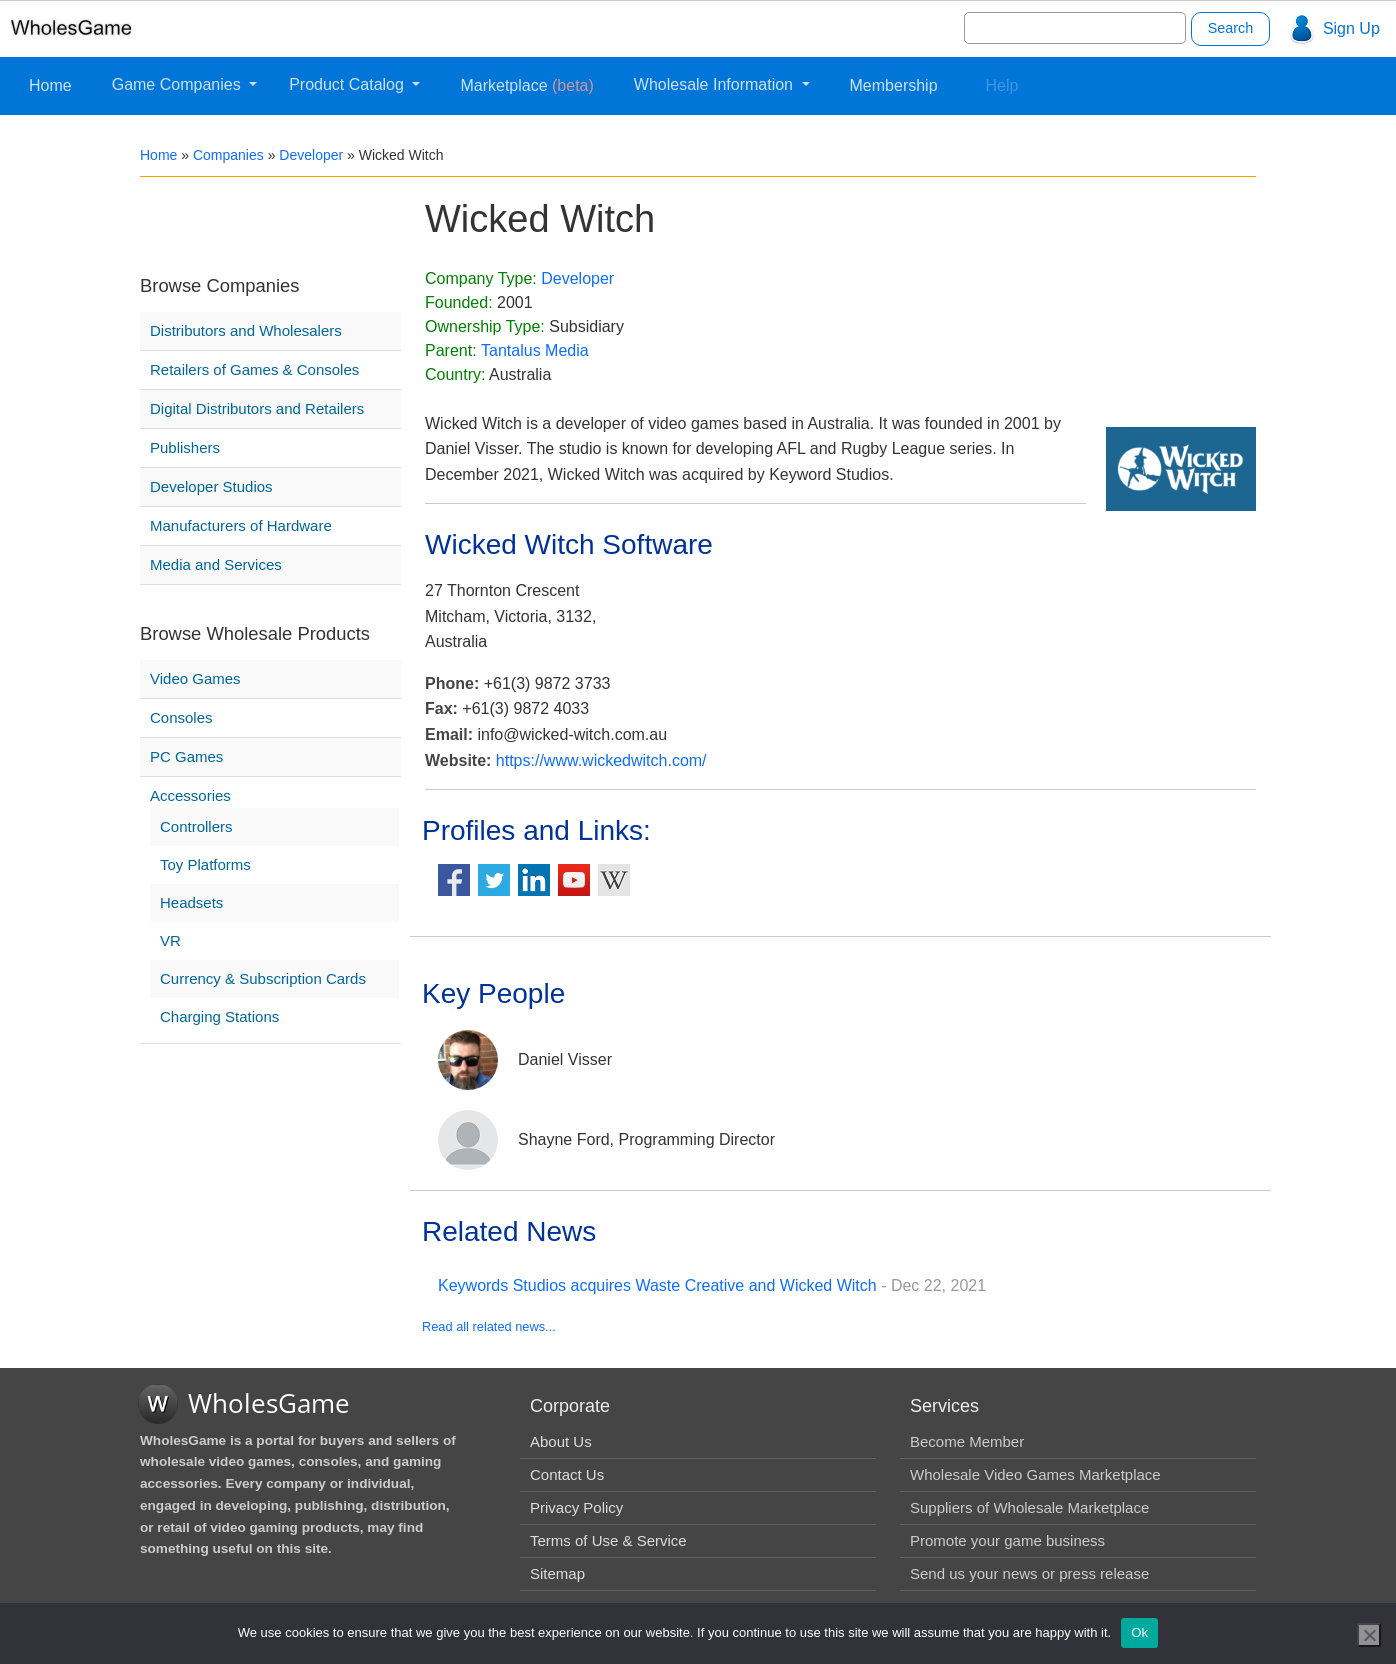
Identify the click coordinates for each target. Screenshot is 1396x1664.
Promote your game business (1007, 1540)
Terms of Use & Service (608, 1540)
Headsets (191, 902)
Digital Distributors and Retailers (257, 408)
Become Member (967, 1441)
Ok (1139, 1632)
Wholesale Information (716, 84)
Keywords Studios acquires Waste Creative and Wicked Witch (657, 1285)
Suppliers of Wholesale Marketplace (1029, 1507)
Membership (894, 85)
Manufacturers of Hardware (241, 525)
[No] (1369, 1635)
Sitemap (557, 1573)
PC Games (186, 756)
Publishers (185, 447)
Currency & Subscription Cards (263, 978)
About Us (561, 1441)
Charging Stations (219, 1016)
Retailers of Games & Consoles (254, 369)
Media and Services (216, 564)
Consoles (181, 717)
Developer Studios (211, 486)
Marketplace (526, 85)
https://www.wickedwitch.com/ (601, 760)
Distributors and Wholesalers (246, 330)
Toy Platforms (205, 864)
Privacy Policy (576, 1507)
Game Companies (178, 84)
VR (170, 940)
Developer (311, 155)
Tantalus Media (535, 350)
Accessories (190, 795)
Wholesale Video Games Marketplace (1035, 1474)
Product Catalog (348, 84)
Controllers (196, 826)
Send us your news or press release (1029, 1573)
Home (50, 85)
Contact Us (567, 1474)
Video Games (195, 678)
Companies (228, 155)
